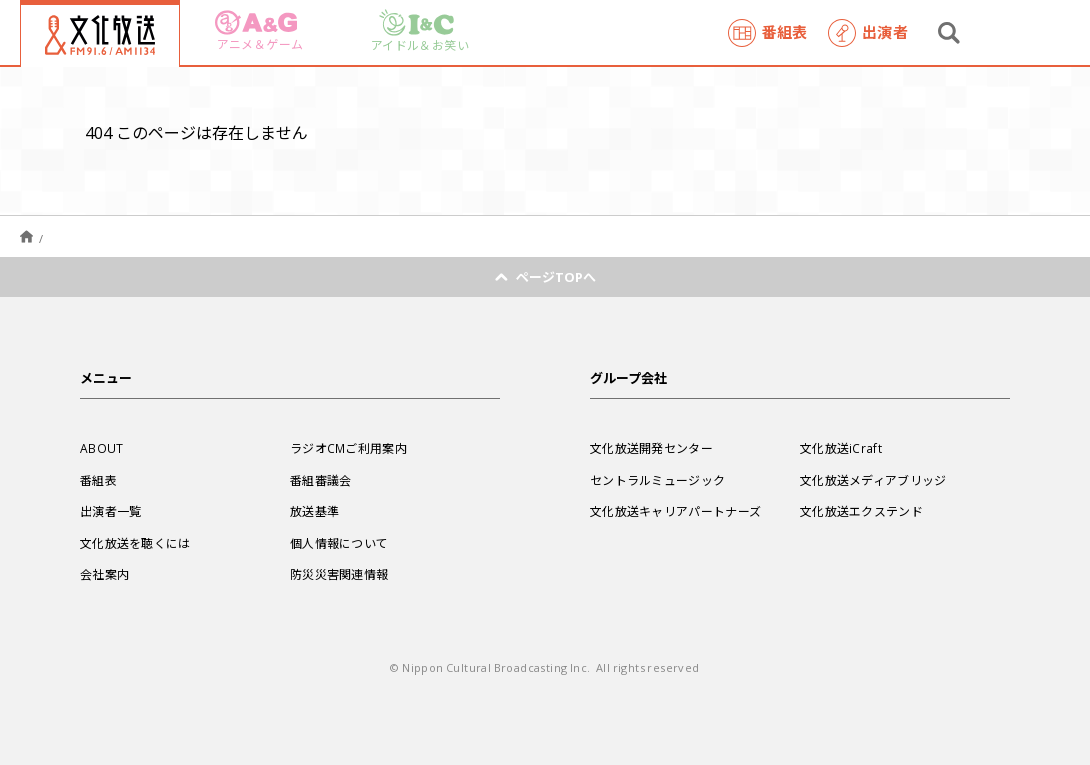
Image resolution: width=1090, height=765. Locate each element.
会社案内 (104, 574)
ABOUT (102, 448)
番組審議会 (321, 480)
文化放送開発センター (651, 448)
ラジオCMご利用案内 (348, 448)
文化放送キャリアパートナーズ (675, 511)
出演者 (868, 33)
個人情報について (339, 543)
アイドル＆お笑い (420, 31)
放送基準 (314, 511)
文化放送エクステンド (861, 511)
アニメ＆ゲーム (259, 31)
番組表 (768, 33)
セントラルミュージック (657, 480)
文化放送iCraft (841, 448)
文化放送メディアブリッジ (873, 480)
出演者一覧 (111, 511)
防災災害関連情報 (339, 574)
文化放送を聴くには (135, 543)
